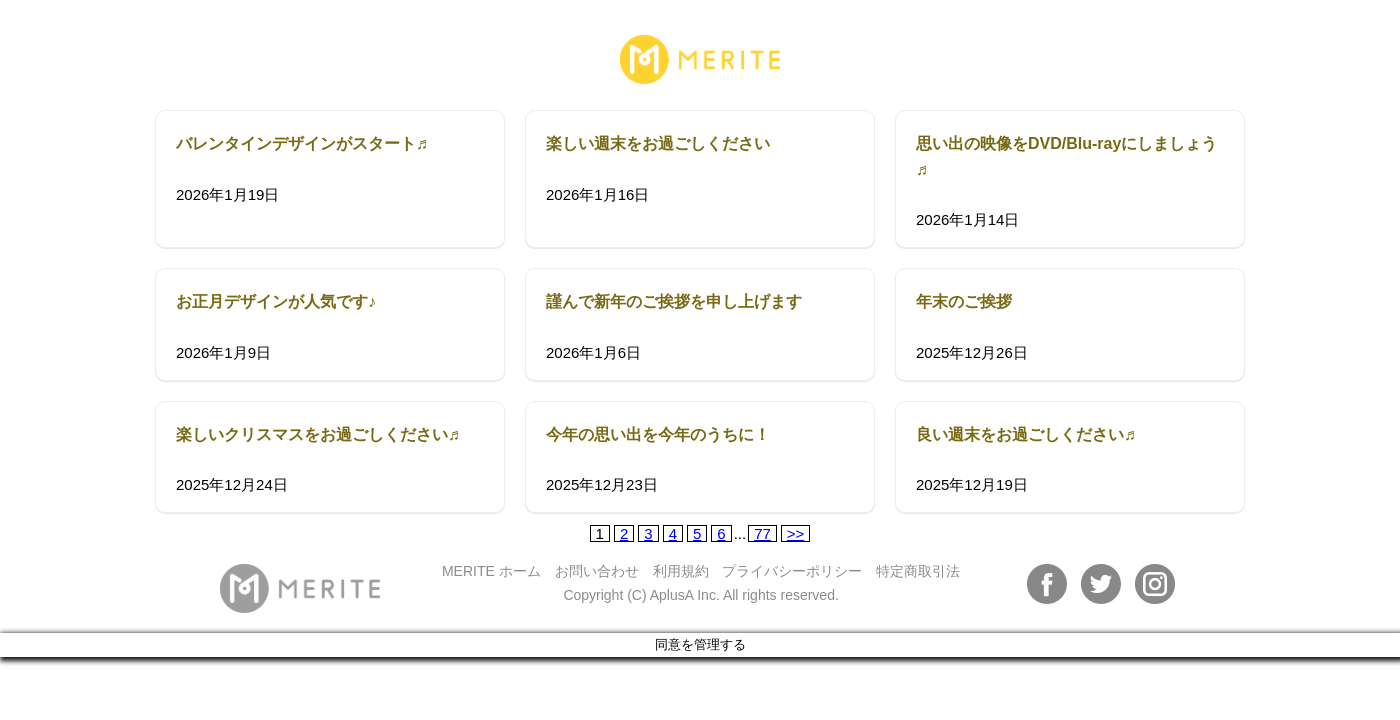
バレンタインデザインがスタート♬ (302, 143)
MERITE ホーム (491, 571)
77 (762, 533)
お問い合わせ (597, 571)
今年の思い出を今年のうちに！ (658, 434)
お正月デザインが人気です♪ (276, 301)
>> (796, 533)
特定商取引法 (918, 571)
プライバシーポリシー (792, 571)
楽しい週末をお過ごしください (658, 143)
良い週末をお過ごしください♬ (1026, 434)
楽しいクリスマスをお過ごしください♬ (318, 434)
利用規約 (681, 571)
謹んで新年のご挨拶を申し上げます (674, 301)
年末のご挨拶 (964, 301)
